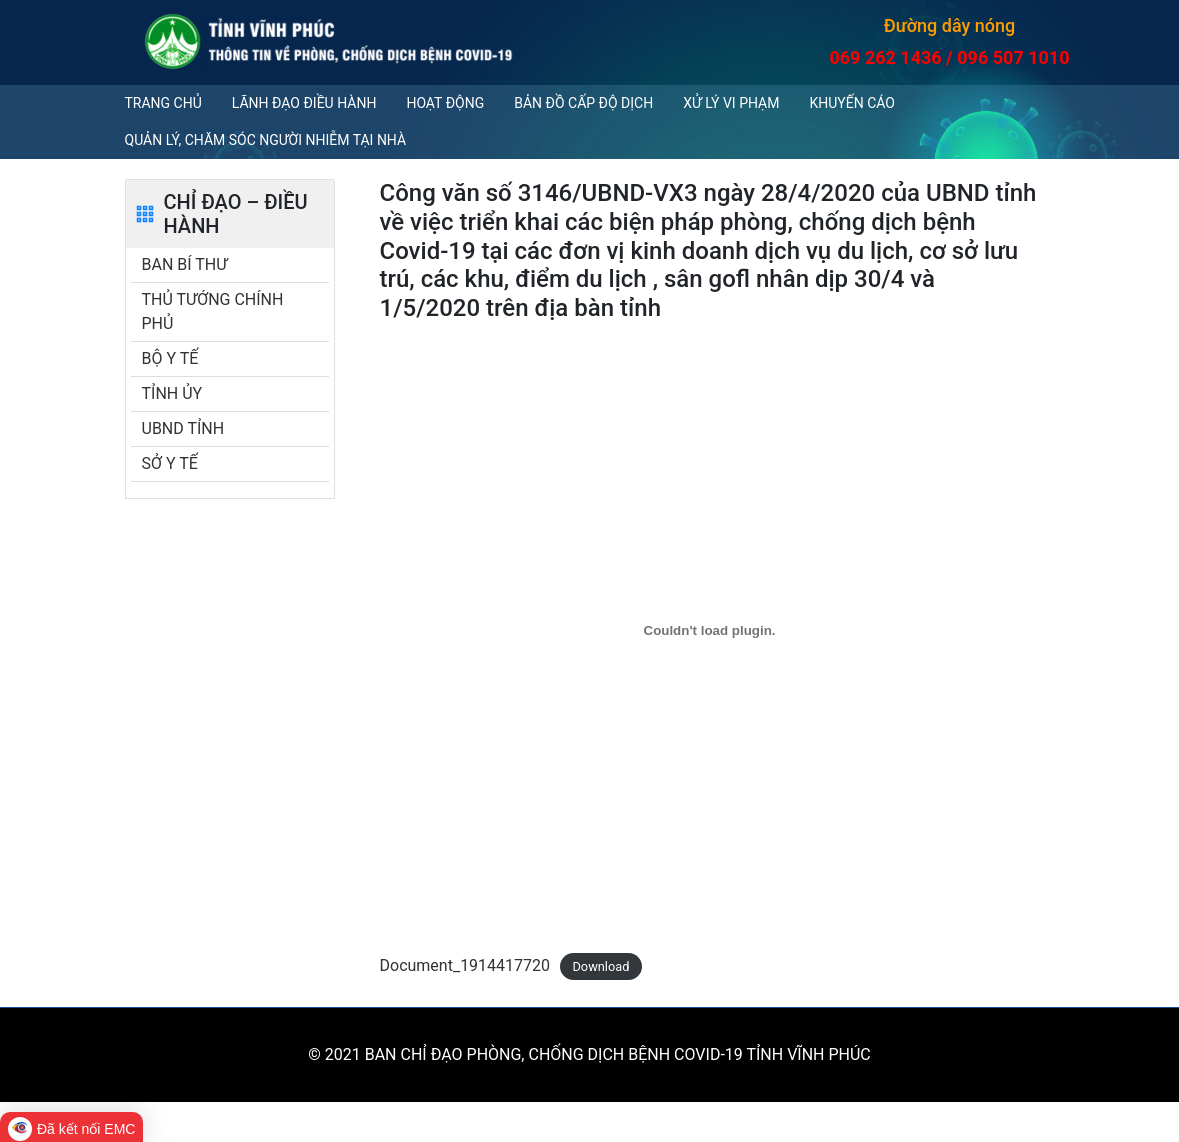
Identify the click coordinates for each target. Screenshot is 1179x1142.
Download (600, 966)
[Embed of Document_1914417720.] (710, 631)
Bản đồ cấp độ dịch (583, 103)
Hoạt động (445, 103)
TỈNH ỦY (172, 393)
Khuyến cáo (851, 103)
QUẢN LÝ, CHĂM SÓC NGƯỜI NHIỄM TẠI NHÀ (266, 140)
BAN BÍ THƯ (185, 264)
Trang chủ (163, 103)
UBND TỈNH (183, 428)
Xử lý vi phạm (731, 103)
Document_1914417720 (465, 965)
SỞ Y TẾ (170, 463)
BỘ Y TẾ (170, 358)
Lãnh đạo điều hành (304, 103)
